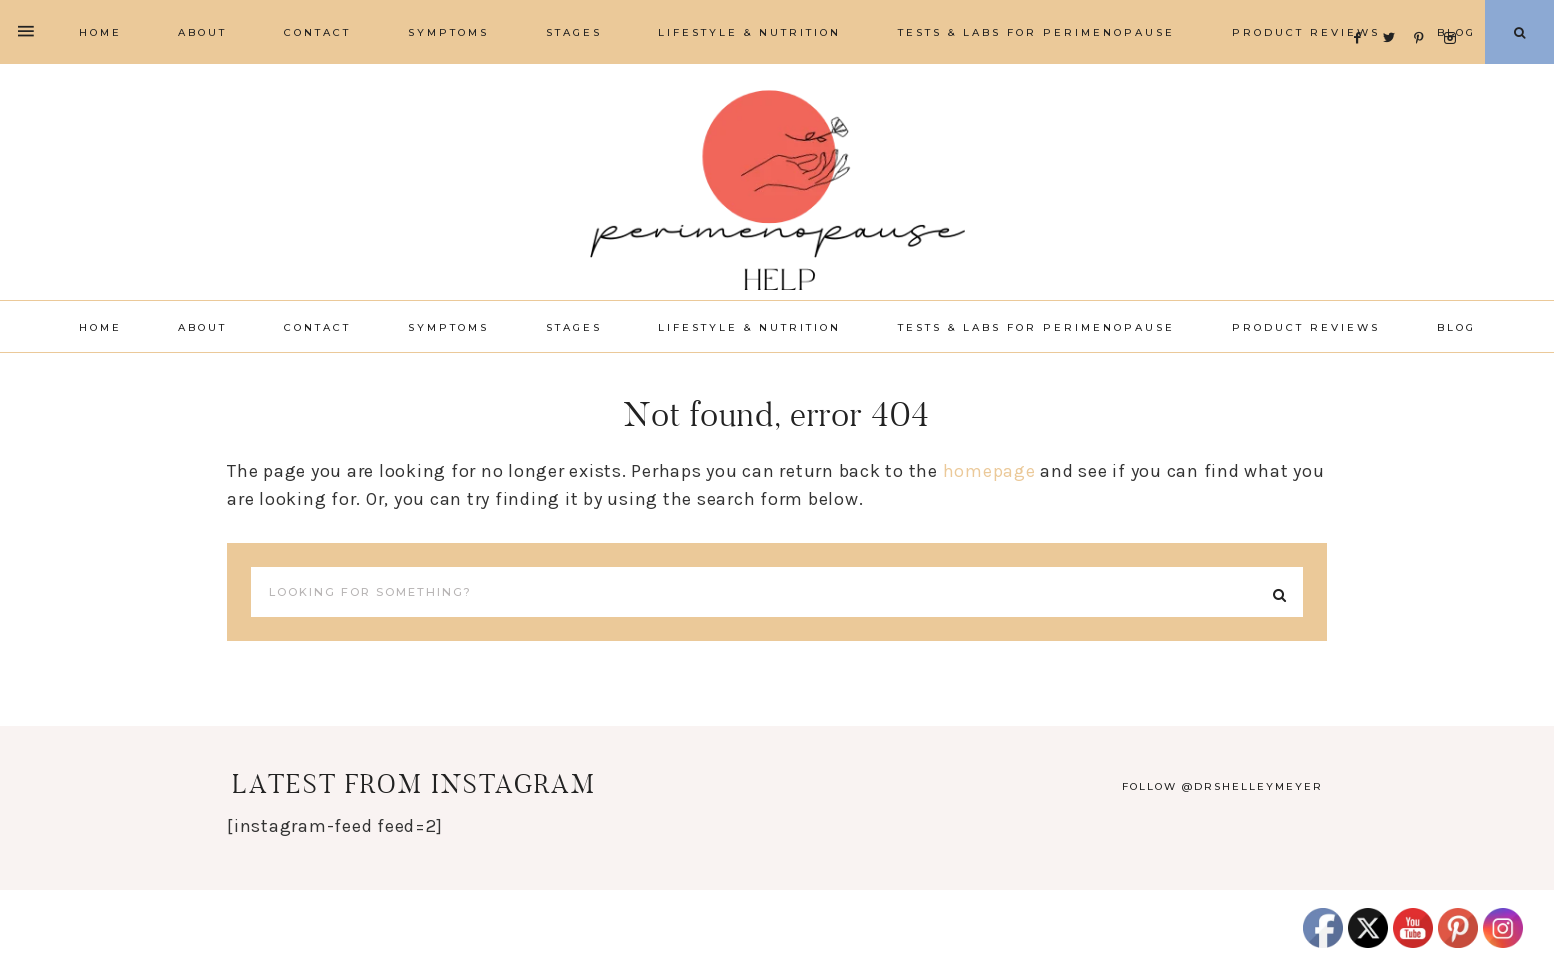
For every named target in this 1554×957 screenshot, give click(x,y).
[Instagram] (1453, 13)
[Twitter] (1394, 13)
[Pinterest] (1424, 13)
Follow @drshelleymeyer (1222, 786)
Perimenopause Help (777, 190)
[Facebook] (1363, 13)
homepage (989, 471)
